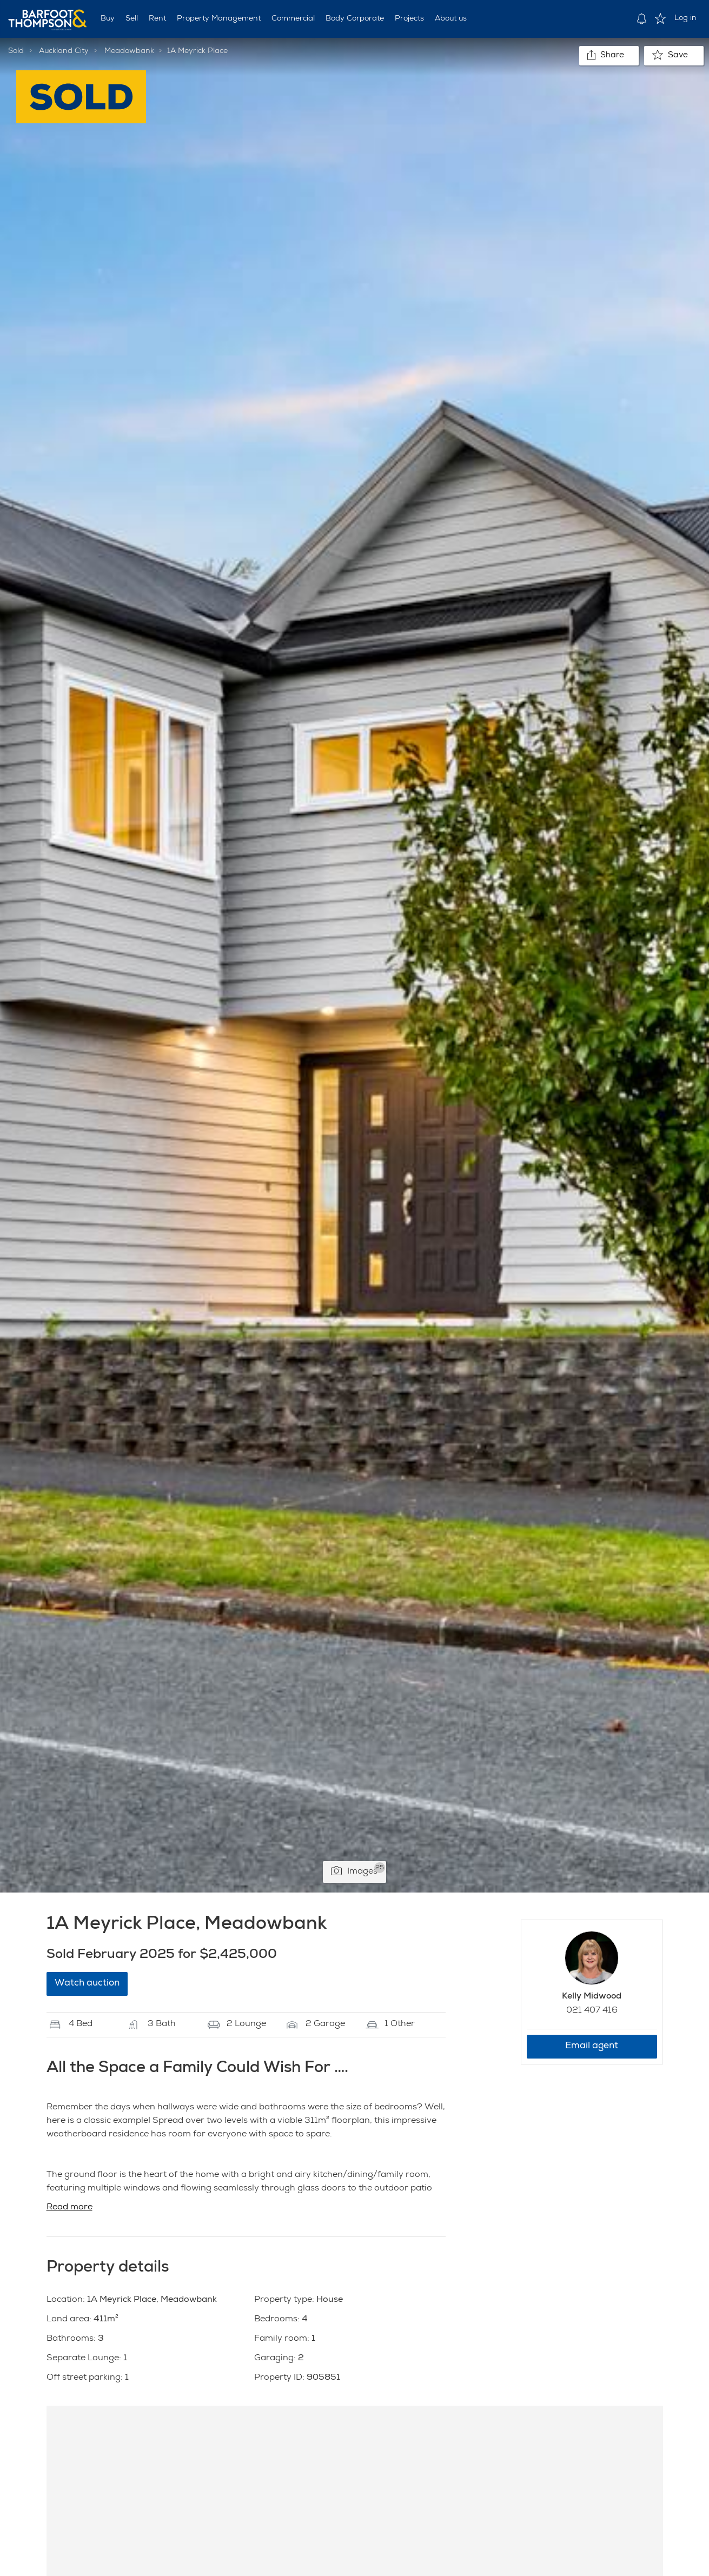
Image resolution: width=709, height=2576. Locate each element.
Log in (685, 18)
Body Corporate (355, 19)
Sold (16, 51)
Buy (108, 19)
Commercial (293, 19)
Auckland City (64, 51)
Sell (131, 19)
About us (451, 19)
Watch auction (87, 1983)
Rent (157, 19)
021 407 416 (592, 2011)
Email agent (591, 2046)
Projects (409, 19)
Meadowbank (129, 51)
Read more (69, 2207)
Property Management (219, 19)
